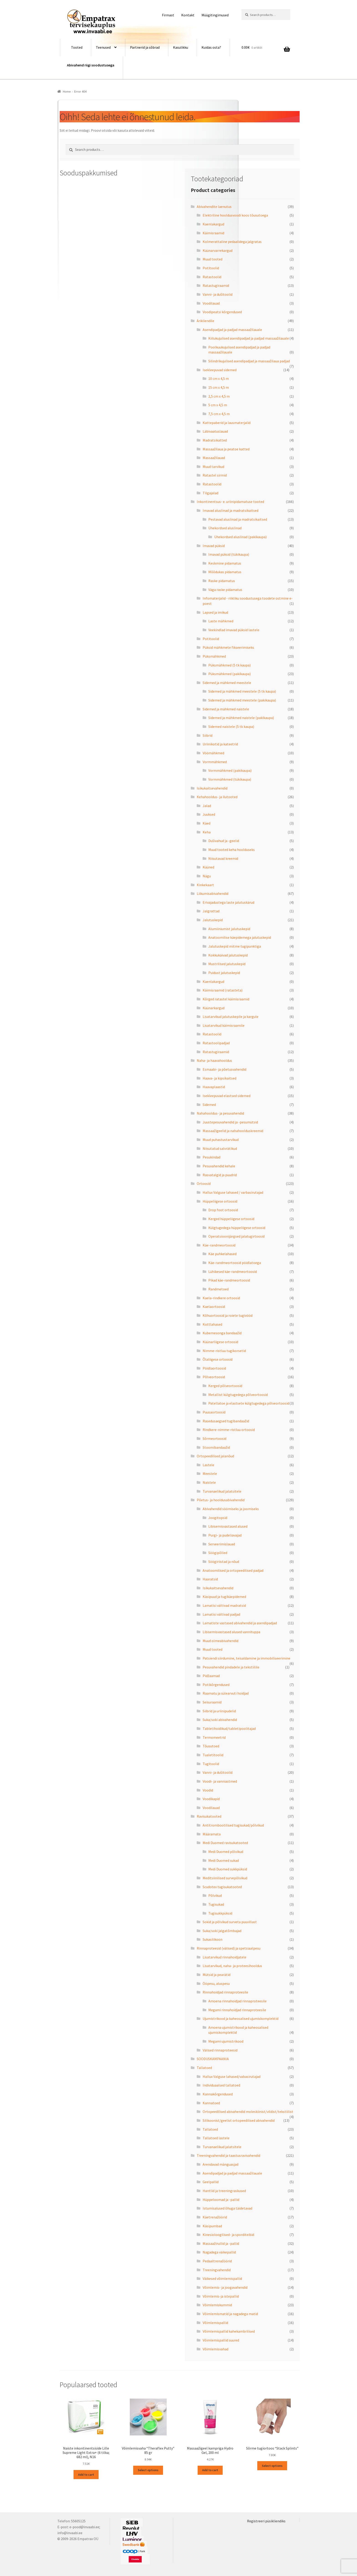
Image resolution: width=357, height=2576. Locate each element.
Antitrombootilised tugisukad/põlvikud (233, 1825)
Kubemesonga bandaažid (222, 1333)
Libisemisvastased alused (227, 1526)
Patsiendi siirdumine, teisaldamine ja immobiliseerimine (246, 1658)
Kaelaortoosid (214, 1306)
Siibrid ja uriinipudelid (219, 1711)
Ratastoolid (212, 277)
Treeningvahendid (217, 2270)
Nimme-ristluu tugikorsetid (224, 1350)
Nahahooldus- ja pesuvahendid (220, 1113)
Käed (206, 823)
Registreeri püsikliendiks (266, 2521)
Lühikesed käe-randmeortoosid (232, 1271)
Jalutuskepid (213, 920)
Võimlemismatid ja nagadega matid (230, 2313)
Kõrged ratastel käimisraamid (226, 999)
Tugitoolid (211, 1763)
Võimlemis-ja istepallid (221, 2296)
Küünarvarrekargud (217, 250)
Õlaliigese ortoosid (217, 1359)
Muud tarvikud (213, 466)
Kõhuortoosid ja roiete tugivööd (227, 1315)
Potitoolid (211, 268)
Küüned (208, 867)
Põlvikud (215, 1895)
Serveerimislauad (221, 1544)
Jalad (207, 805)
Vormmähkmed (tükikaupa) (229, 779)
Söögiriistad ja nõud (223, 1561)
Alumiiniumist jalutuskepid (229, 928)
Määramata (212, 1834)
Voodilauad (211, 303)
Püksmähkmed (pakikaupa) (229, 673)
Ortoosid (204, 1183)
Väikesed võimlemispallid (222, 2278)
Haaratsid (210, 1579)
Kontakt (187, 15)
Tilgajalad (210, 493)
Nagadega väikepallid (219, 2252)
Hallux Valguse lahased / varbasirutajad (233, 1192)
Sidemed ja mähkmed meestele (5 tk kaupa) (242, 691)
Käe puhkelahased (222, 1253)
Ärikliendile (205, 320)
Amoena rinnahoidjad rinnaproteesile (237, 2001)
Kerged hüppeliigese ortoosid (231, 1218)
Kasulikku (180, 47)
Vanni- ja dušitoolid (217, 294)
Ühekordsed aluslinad (225, 528)
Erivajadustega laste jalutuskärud (228, 902)
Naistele (209, 1482)
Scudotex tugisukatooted (222, 1887)
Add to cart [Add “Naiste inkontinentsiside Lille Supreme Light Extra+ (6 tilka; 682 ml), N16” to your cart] (86, 2475)
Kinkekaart (205, 885)
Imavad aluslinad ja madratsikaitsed (230, 510)
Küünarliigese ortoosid (220, 1342)
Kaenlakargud (213, 224)
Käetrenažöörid (215, 2217)
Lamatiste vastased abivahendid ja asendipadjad (240, 1623)
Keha (207, 832)
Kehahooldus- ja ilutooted (217, 797)
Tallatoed (204, 2067)
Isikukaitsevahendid (212, 788)
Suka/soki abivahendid (220, 1719)
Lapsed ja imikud (215, 612)
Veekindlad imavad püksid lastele (233, 630)
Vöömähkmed (213, 753)
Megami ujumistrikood (225, 2041)
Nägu (207, 876)
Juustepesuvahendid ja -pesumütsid (230, 1122)
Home (67, 91)
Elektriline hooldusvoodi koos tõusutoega (235, 215)
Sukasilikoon (212, 1939)
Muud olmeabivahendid (220, 1640)
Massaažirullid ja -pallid (221, 2243)
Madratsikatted (215, 440)
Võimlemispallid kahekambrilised (229, 2331)
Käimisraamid (213, 233)
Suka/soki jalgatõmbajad (222, 1930)
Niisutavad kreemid (223, 858)
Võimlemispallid (215, 2322)
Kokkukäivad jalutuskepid (228, 955)
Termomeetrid (214, 1737)
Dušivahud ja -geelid (223, 840)
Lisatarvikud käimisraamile (224, 1025)
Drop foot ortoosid (223, 1210)
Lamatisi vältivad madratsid (224, 1605)
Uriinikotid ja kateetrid (220, 744)
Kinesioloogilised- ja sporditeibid (228, 2234)
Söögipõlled (217, 1552)
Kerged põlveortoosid (225, 1385)
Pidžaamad (211, 1675)
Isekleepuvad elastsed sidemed (226, 1095)
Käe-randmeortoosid (219, 1245)
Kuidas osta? (211, 47)
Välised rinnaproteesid (220, 2050)
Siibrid (207, 735)
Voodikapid (211, 1798)
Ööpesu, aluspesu (216, 1983)
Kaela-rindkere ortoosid (221, 1298)
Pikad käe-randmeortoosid (229, 1280)
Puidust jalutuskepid (224, 972)
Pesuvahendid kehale (219, 1166)
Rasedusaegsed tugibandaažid (226, 1421)
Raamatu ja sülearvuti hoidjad (226, 1693)
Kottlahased (212, 1324)
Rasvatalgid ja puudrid (220, 1175)
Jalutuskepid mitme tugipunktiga (234, 946)
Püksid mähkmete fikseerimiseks (228, 647)
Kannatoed (211, 2103)
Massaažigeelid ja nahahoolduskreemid (233, 1130)
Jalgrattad (211, 911)
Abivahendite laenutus (214, 206)
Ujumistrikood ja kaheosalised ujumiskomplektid (240, 2018)
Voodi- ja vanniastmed (220, 1781)
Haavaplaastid (214, 1087)
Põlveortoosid (214, 1377)
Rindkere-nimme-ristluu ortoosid (229, 1429)
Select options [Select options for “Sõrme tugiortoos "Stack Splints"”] (272, 2466)
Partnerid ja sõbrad (145, 47)
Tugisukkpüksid (220, 1913)
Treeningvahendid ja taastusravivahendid (228, 2155)
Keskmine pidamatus (224, 563)
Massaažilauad (214, 457)
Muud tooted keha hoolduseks (231, 849)
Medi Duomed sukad (223, 1860)
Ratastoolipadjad (216, 1043)
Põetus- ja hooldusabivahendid (221, 1500)
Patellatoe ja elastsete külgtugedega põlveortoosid (248, 1403)
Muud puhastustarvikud (221, 1139)
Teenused (103, 47)
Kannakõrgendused (218, 2094)
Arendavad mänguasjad (220, 2164)
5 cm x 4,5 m (217, 405)
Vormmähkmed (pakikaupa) (230, 770)
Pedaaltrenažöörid (217, 2261)
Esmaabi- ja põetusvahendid (224, 1069)
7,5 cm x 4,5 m (219, 413)
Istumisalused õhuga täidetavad (227, 2208)
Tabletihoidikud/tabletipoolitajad (229, 1728)
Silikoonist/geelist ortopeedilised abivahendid (239, 2120)
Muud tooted (212, 259)
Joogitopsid (217, 1517)
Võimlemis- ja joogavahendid (225, 2287)
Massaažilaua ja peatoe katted (226, 449)
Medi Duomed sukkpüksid (227, 1869)
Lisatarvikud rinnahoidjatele (224, 1957)
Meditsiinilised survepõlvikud (225, 1878)
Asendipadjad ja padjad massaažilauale (232, 329)
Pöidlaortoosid (214, 1368)
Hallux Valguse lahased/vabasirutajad (231, 2076)
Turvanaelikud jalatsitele (222, 1491)
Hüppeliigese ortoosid (220, 1201)
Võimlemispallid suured (221, 2340)
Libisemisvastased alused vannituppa (231, 1632)
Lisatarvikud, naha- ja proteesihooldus (232, 1965)
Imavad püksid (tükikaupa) (228, 554)
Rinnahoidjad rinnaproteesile (225, 1992)
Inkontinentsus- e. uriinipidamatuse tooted (230, 501)
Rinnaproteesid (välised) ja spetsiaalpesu (228, 1948)
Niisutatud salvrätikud (220, 1148)
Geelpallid (211, 2182)
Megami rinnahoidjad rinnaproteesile (237, 2010)
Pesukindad (211, 1157)
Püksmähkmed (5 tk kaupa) (229, 665)
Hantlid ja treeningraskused (224, 2190)
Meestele (210, 1473)
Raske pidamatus (221, 580)
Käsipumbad (212, 2226)
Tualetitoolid (213, 1755)
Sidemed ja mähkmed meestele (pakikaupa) (242, 700)
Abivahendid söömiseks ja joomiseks (231, 1508)
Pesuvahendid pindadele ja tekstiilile (231, 1667)
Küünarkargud (213, 1008)
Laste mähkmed (220, 621)
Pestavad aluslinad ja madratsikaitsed (237, 519)
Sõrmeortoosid (214, 1438)
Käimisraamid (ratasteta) (222, 990)
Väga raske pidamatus (225, 589)
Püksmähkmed (214, 656)
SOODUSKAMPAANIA (213, 2058)
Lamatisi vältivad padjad (221, 1614)
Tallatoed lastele (216, 2138)
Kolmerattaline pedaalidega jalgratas (232, 241)
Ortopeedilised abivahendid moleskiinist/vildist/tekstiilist (248, 2111)
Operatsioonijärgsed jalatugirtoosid (236, 1236)
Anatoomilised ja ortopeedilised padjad (233, 1570)
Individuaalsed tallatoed (221, 2085)
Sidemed (209, 1104)
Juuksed (209, 814)
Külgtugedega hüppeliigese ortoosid (236, 1227)
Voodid (208, 1790)
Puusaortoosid (214, 1412)
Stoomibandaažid (216, 1447)
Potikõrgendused (216, 1684)
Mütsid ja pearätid (216, 1974)
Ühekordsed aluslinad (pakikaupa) (240, 537)
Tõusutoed (211, 1746)
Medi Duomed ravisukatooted (225, 1842)
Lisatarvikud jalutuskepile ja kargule (230, 1016)
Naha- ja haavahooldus (214, 1060)
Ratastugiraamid (216, 285)
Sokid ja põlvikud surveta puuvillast (230, 1922)
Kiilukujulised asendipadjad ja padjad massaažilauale (248, 338)
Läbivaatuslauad (215, 431)
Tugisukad (216, 1904)
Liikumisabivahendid (212, 893)
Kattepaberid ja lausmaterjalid (226, 422)
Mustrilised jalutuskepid (226, 963)
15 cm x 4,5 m (218, 387)
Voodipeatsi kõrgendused (222, 312)
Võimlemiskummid (217, 2305)
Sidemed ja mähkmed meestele (227, 682)
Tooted (76, 47)
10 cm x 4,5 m (218, 378)
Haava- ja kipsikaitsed (219, 1078)
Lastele (208, 1465)
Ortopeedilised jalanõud (215, 1456)
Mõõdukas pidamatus (224, 572)
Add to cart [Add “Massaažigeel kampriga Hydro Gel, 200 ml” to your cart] (210, 2470)
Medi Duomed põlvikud (225, 1851)
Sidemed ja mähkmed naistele (226, 709)
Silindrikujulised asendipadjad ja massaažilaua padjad (249, 361)
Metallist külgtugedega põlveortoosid (238, 1394)
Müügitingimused (215, 15)
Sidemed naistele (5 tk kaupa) (231, 726)
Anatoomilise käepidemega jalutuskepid (239, 937)
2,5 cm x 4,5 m (219, 396)
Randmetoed (218, 1289)
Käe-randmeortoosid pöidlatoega (234, 1262)
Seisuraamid (212, 1702)
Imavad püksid (214, 545)
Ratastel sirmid (215, 475)
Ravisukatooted (209, 1816)
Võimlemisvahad (215, 2349)
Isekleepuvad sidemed (220, 370)
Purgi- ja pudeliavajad (225, 1535)
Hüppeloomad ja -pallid (221, 2199)
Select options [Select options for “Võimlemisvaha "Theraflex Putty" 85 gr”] (148, 2470)
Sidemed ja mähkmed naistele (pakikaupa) (241, 717)
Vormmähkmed (215, 761)
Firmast (168, 15)
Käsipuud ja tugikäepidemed (224, 1596)
